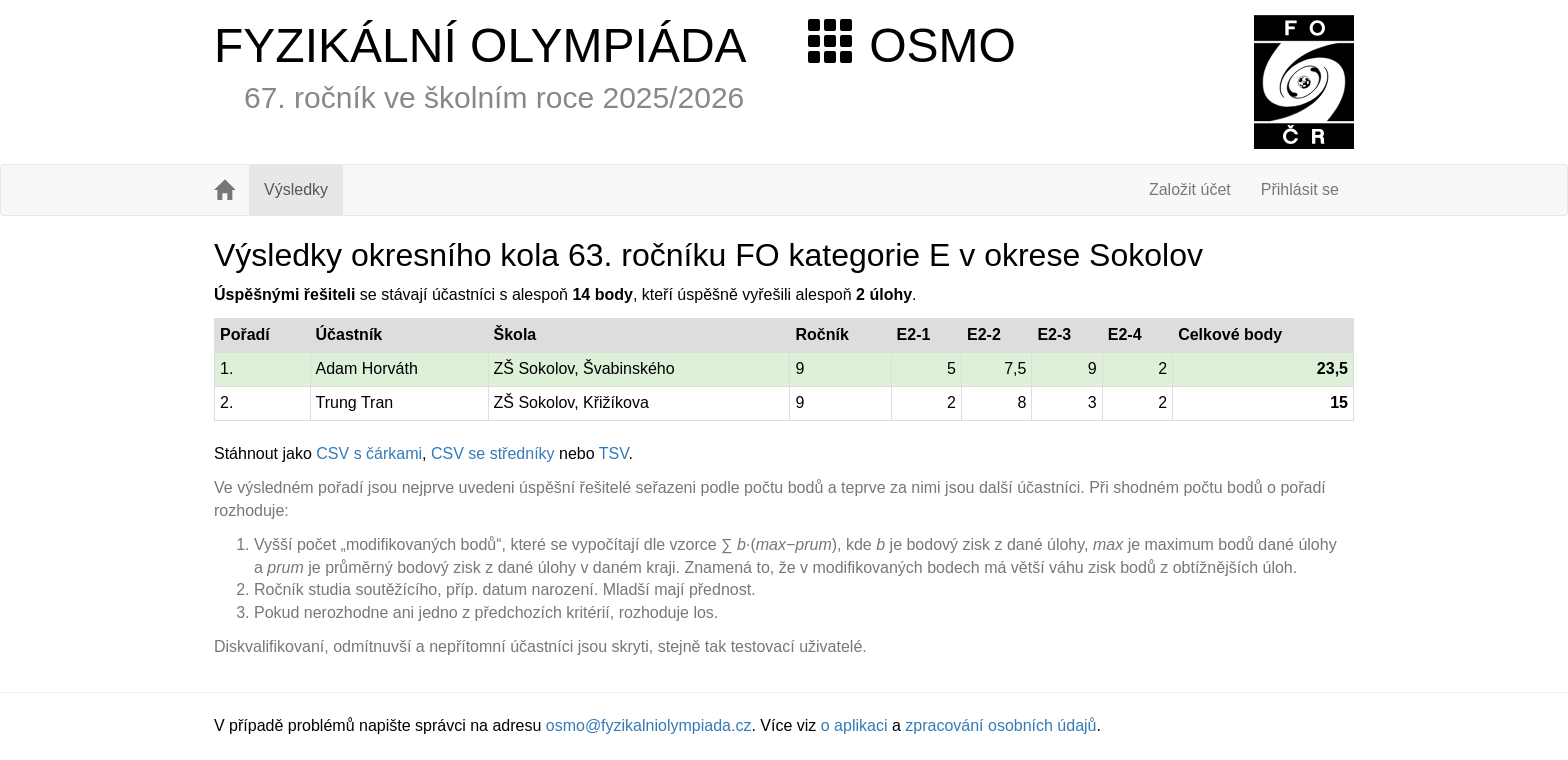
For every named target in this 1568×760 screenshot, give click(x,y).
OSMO (912, 45)
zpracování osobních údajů (1000, 725)
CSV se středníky (493, 453)
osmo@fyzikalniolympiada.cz (649, 725)
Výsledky (296, 189)
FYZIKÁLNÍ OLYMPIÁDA (480, 45)
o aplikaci (854, 725)
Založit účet (1190, 189)
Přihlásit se (1300, 189)
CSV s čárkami (369, 453)
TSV (614, 453)
